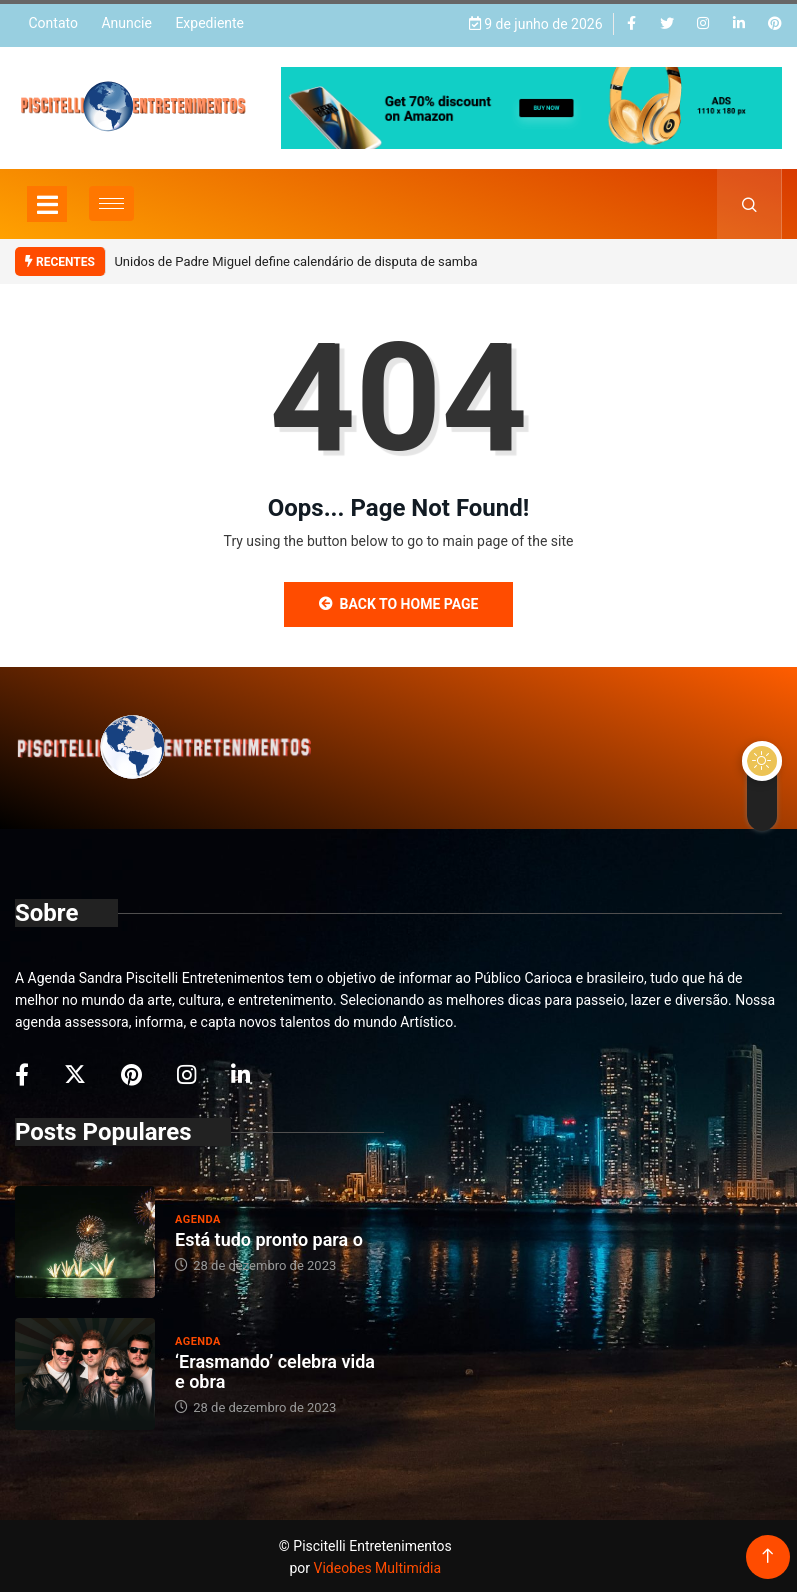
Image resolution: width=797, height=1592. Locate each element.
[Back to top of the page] (767, 1554)
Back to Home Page (399, 601)
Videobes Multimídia (378, 1566)
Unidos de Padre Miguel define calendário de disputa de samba (295, 259)
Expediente (209, 22)
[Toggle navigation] (47, 201)
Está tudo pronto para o (269, 1237)
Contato (52, 22)
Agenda (198, 1217)
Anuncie (126, 22)
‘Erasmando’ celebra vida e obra (275, 1369)
